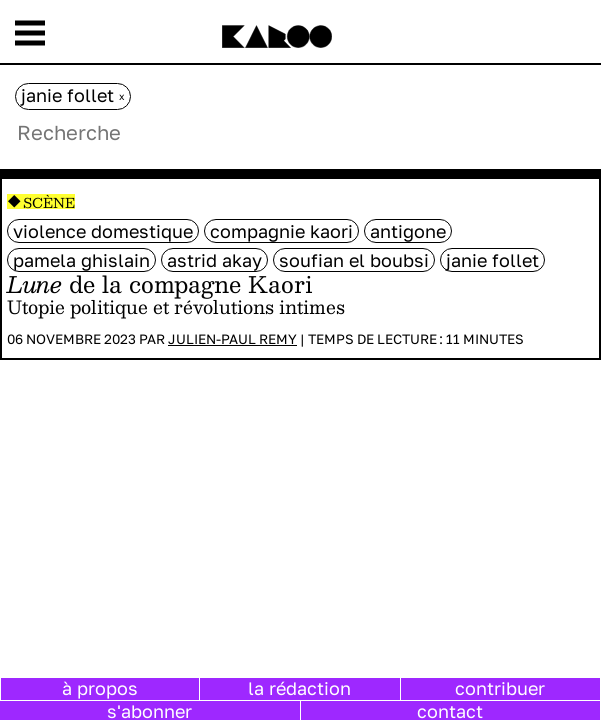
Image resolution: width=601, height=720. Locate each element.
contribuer (500, 688)
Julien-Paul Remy (232, 339)
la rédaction (299, 688)
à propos (100, 688)
